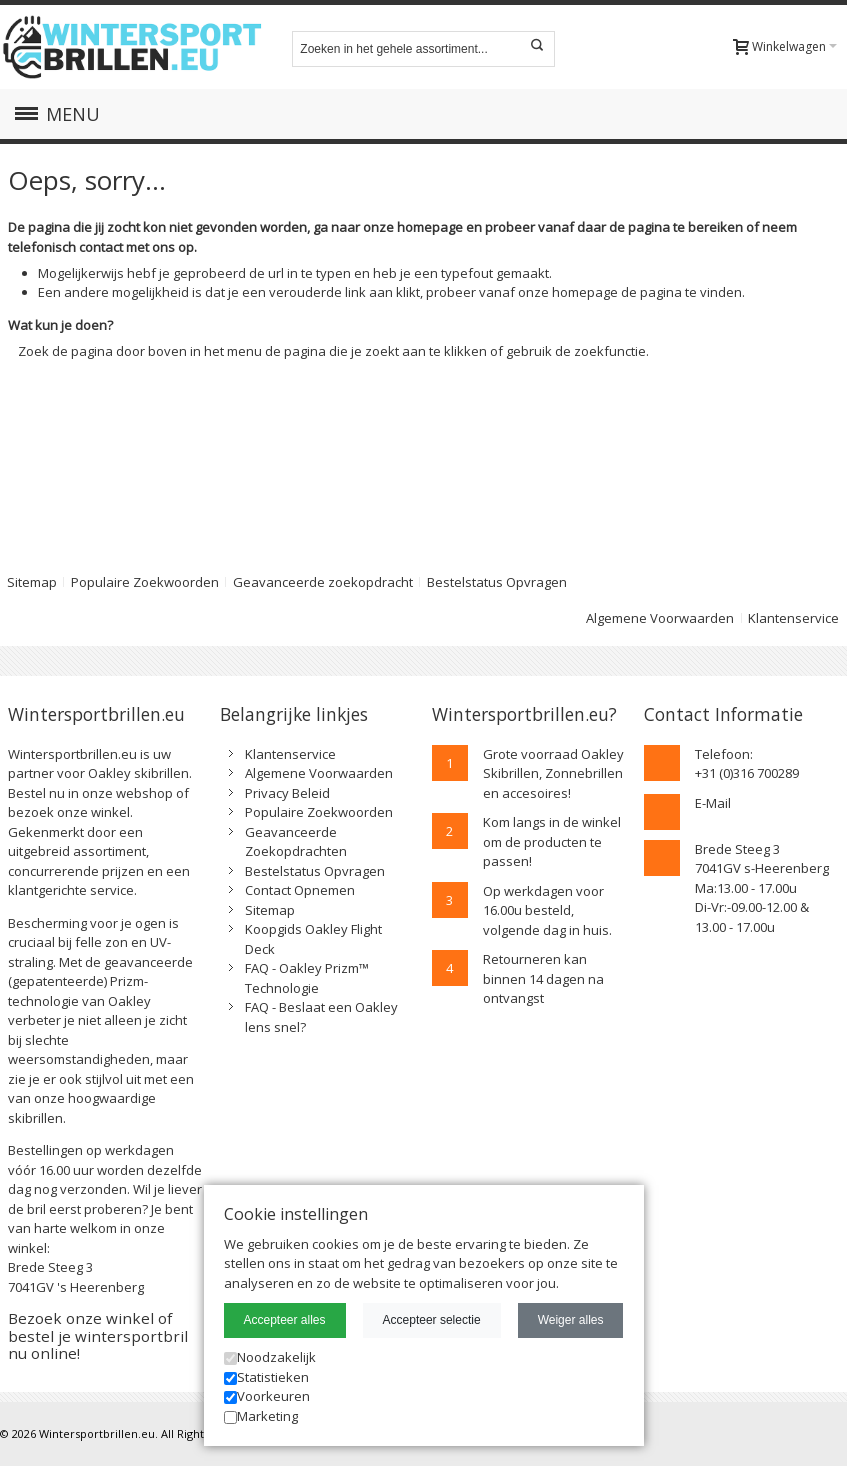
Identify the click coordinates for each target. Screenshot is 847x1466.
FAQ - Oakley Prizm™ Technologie (307, 978)
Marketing (261, 1416)
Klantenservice (793, 618)
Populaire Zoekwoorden (145, 582)
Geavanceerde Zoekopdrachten (296, 842)
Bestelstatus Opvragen (497, 582)
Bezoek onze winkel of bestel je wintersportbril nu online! (98, 1335)
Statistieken (266, 1377)
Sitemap (270, 910)
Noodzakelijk (270, 1357)
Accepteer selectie (432, 1320)
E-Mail (713, 803)
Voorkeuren (267, 1396)
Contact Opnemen (300, 890)
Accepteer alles (285, 1320)
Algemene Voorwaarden (660, 618)
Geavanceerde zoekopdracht (323, 582)
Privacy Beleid (287, 793)
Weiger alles (571, 1320)
